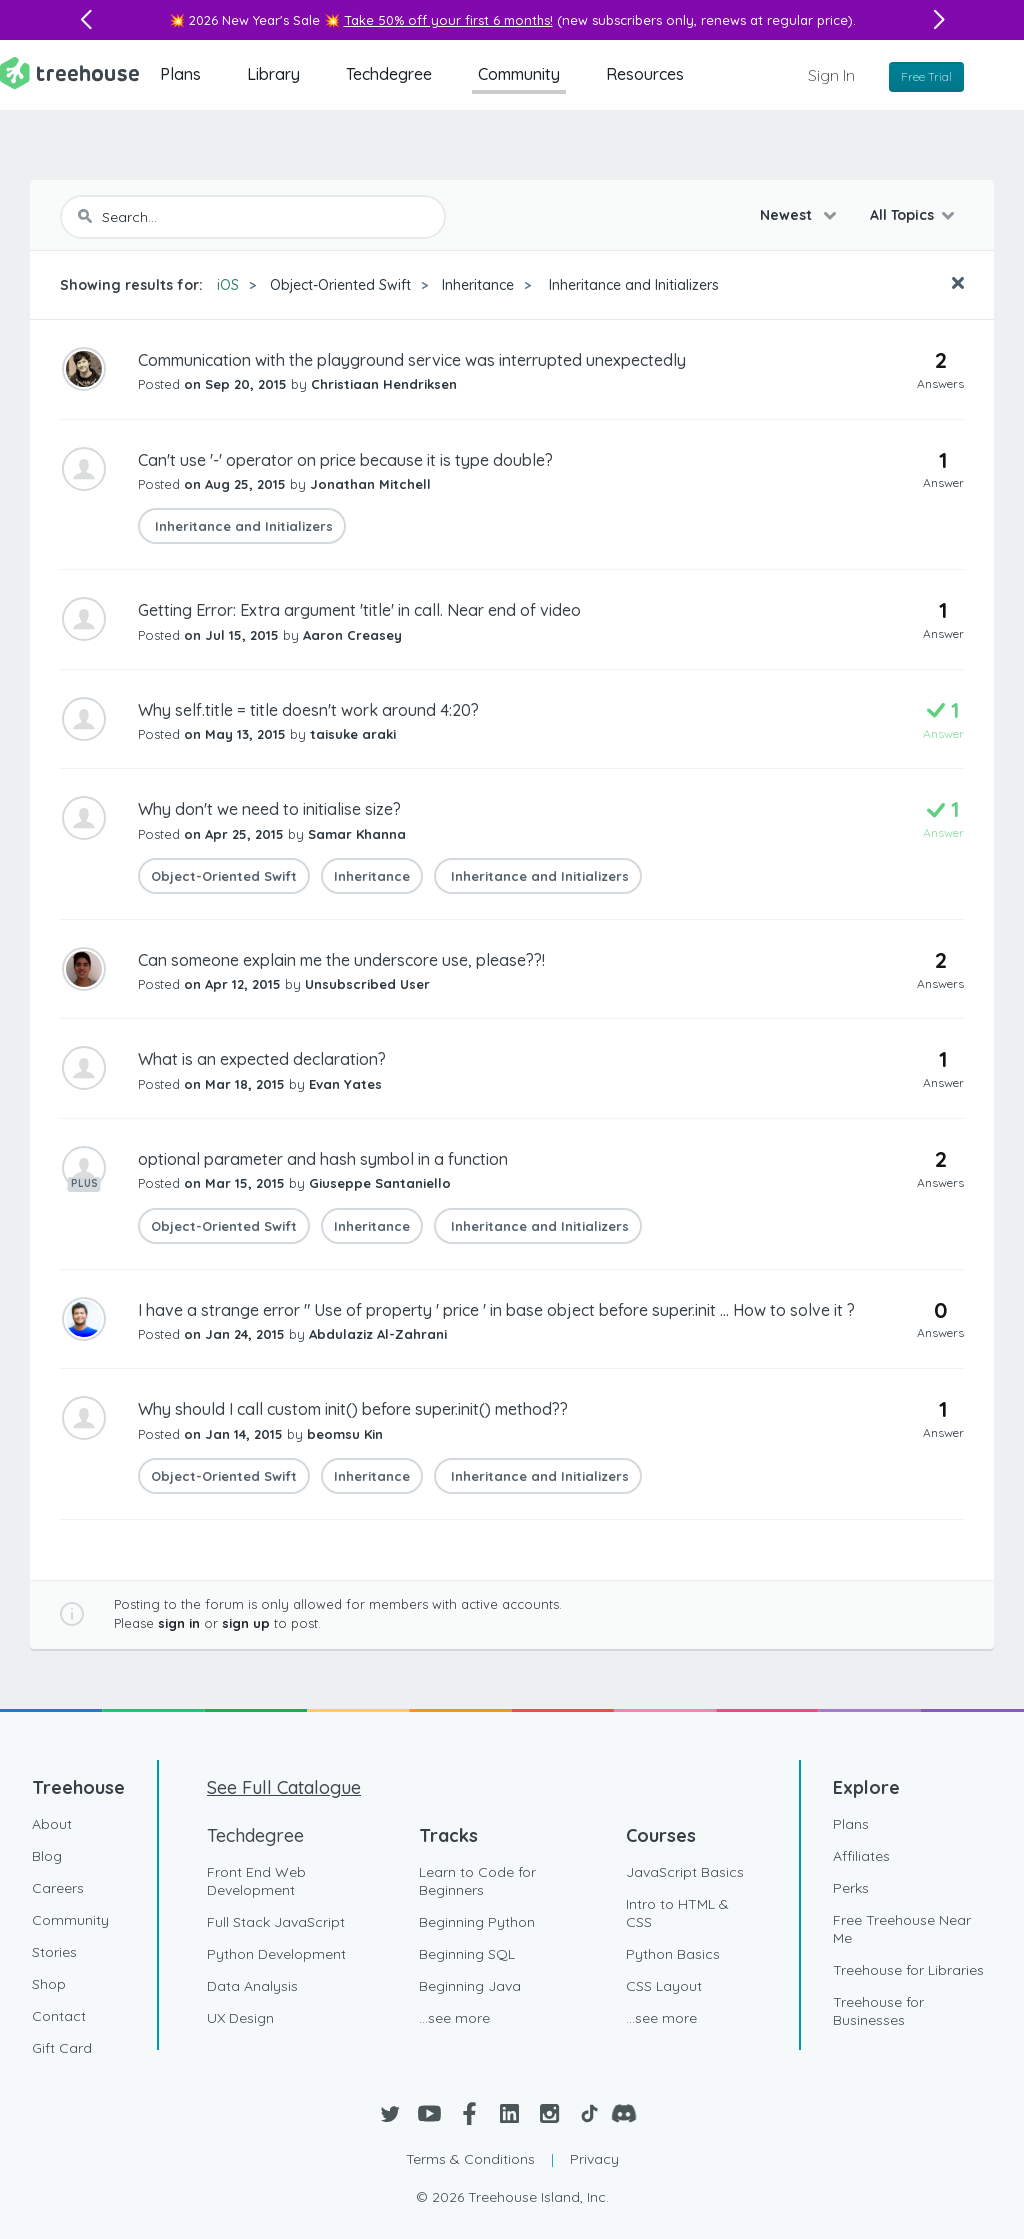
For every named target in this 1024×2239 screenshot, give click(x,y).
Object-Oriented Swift (340, 285)
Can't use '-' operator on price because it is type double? (345, 460)
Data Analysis (252, 1986)
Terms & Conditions (470, 2159)
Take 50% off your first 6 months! (448, 20)
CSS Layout (664, 1986)
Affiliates (861, 1856)
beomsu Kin (345, 1434)
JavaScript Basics (685, 1872)
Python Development (276, 1954)
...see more (454, 2018)
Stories (54, 1952)
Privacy (594, 2159)
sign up (246, 1623)
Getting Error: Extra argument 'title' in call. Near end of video (359, 610)
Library (273, 74)
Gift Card (62, 2048)
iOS (228, 285)
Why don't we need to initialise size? (269, 809)
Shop (49, 1984)
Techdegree (389, 74)
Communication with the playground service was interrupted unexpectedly (412, 360)
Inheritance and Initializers (632, 285)
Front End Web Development (256, 1881)
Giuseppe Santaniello (380, 1183)
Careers (58, 1888)
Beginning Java (470, 1986)
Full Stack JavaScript (276, 1922)
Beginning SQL (467, 1954)
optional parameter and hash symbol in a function (323, 1159)
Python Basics (673, 1954)
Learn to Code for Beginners (477, 1881)
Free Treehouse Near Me (902, 1929)
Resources (645, 74)
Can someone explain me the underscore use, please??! (341, 960)
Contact (59, 2016)
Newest (788, 215)
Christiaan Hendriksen (384, 384)
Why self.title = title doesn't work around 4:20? (308, 710)
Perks (851, 1888)
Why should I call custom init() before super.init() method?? (353, 1409)
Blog (47, 1856)
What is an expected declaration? (262, 1059)
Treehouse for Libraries (908, 1970)
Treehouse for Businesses (878, 2011)
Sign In (831, 75)
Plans (180, 74)
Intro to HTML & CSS (677, 1913)
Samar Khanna (357, 834)
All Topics (902, 215)
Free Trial (926, 76)
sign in (179, 1623)
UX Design (240, 2018)
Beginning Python (477, 1922)
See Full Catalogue (284, 1787)
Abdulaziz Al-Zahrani (378, 1334)
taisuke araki (353, 734)
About (52, 1824)
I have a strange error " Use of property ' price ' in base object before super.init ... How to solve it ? (496, 1310)
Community (519, 74)
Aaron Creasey (352, 635)
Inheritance (478, 285)
